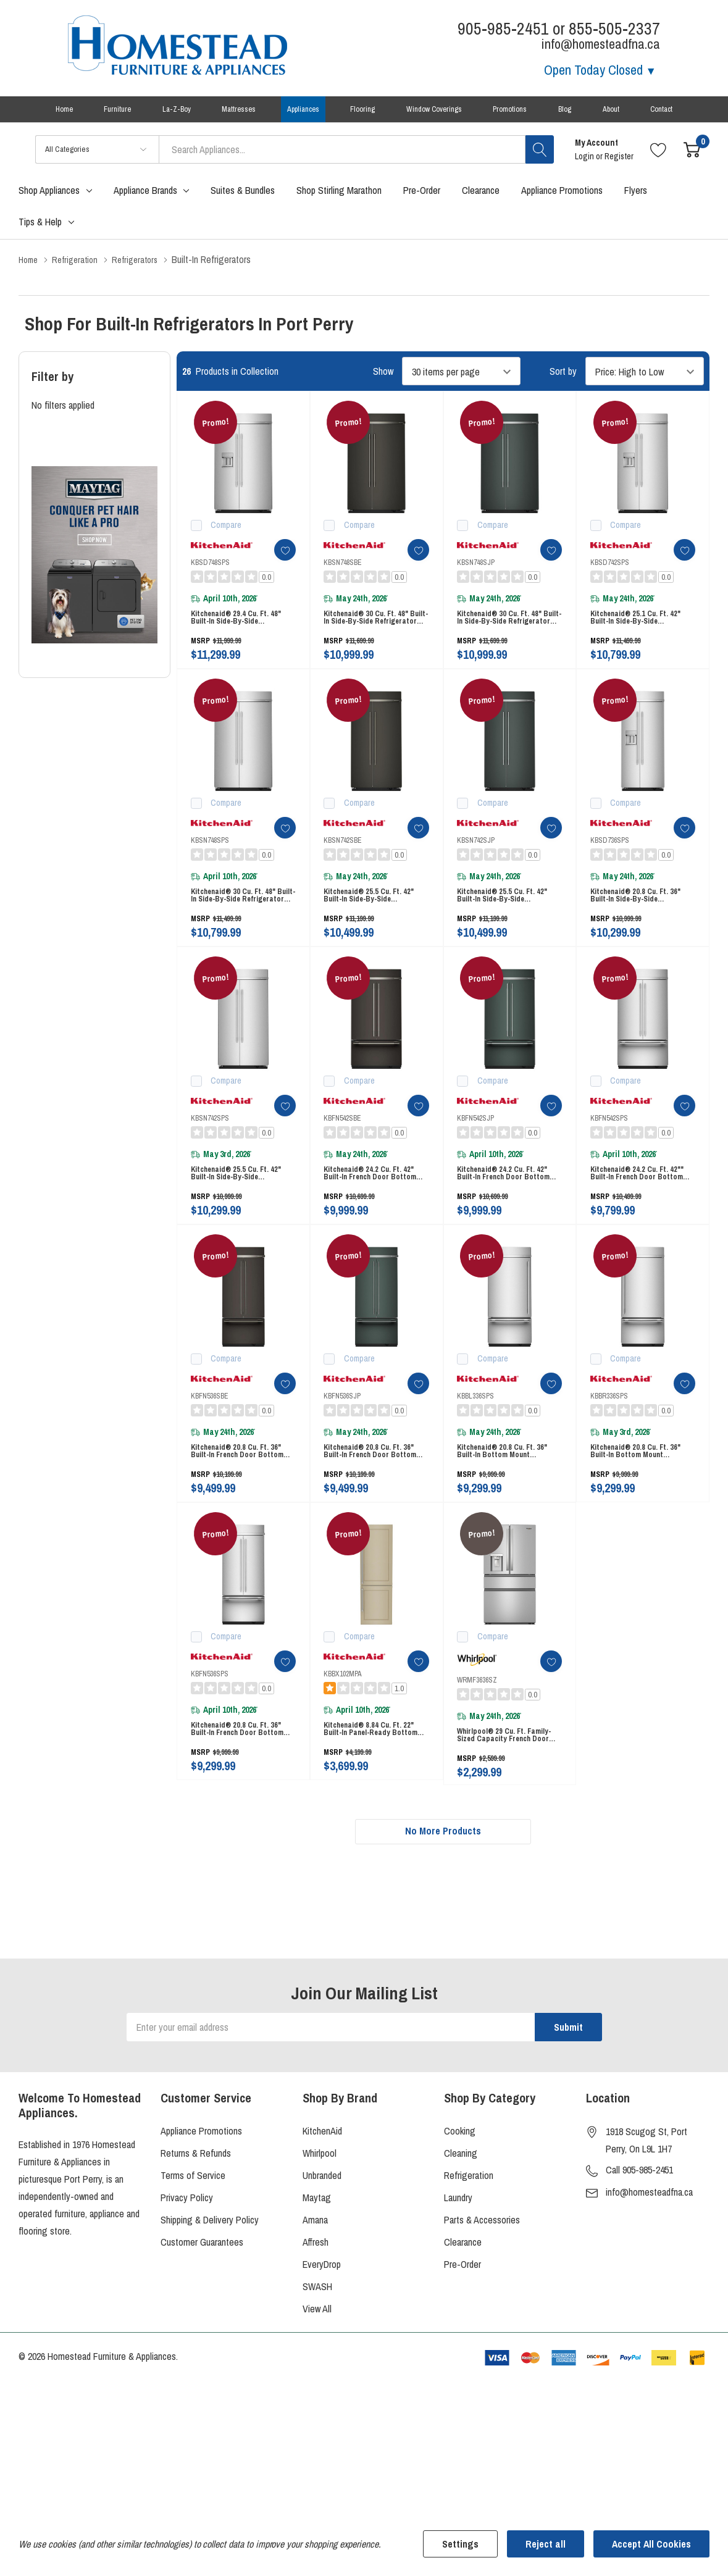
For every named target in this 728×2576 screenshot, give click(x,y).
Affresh (315, 2337)
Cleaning (460, 2249)
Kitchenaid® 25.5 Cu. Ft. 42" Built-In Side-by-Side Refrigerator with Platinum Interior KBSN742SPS (241, 1237)
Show (383, 405)
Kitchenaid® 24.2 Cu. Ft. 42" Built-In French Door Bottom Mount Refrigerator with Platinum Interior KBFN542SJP (509, 1237)
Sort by (563, 405)
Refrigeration (468, 2271)
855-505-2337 (614, 28)
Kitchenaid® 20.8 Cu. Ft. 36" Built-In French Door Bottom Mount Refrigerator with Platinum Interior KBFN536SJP (376, 1526)
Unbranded (322, 2271)
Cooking (459, 2226)
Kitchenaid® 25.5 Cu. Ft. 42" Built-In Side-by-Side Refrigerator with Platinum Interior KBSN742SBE (374, 948)
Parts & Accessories (482, 2315)
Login (585, 190)
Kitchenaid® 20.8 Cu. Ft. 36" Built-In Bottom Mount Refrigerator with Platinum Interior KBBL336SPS (507, 1526)
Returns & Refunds (196, 2249)
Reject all (545, 2544)
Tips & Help (40, 256)
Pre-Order (462, 2360)
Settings (460, 2544)
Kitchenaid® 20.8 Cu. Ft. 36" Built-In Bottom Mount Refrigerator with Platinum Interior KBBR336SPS (641, 1526)
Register (619, 190)
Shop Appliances (49, 224)
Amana (315, 2315)
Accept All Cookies (651, 2544)
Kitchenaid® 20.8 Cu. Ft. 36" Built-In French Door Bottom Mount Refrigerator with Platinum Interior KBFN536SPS (243, 1816)
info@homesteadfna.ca (649, 2287)
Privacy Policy (187, 2293)
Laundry (458, 2293)
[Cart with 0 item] (692, 183)
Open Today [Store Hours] (600, 70)
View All (317, 2404)
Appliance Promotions (201, 2226)
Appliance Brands (145, 224)
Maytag (317, 2293)
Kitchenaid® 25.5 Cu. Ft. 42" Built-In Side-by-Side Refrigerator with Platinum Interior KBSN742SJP (507, 948)
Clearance (463, 2337)
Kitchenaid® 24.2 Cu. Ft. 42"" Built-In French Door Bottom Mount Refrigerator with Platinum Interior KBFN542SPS (642, 1237)
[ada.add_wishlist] (276, 584)
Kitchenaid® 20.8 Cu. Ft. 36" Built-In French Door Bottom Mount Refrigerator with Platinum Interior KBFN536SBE (243, 1526)
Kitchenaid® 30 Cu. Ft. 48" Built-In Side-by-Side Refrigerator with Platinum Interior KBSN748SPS (241, 948)
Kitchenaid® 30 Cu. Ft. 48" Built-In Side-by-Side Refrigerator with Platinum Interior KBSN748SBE (374, 659)
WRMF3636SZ (477, 1760)
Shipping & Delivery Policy (210, 2315)
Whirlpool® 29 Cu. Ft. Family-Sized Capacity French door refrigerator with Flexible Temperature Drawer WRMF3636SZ (505, 1822)
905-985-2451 (503, 28)
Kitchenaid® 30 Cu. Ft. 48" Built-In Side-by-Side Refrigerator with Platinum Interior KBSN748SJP (507, 659)
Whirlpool (320, 2249)
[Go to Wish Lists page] (658, 183)
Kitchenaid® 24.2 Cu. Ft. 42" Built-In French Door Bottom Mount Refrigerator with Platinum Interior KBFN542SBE (376, 1237)
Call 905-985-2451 (639, 2265)
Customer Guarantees (202, 2337)
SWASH (317, 2382)
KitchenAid (322, 2226)
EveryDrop (322, 2360)
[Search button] (539, 183)
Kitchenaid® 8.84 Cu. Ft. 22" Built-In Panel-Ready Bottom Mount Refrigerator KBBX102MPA (374, 1816)
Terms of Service (193, 2271)
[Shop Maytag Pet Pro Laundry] (94, 588)
